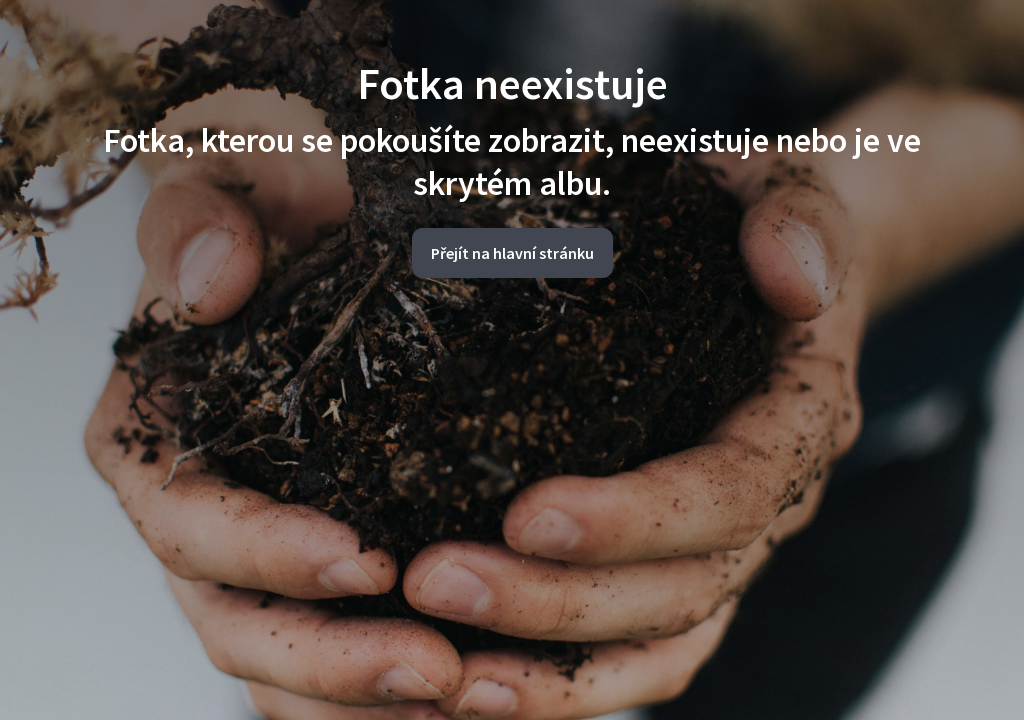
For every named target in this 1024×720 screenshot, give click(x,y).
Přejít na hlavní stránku (512, 253)
